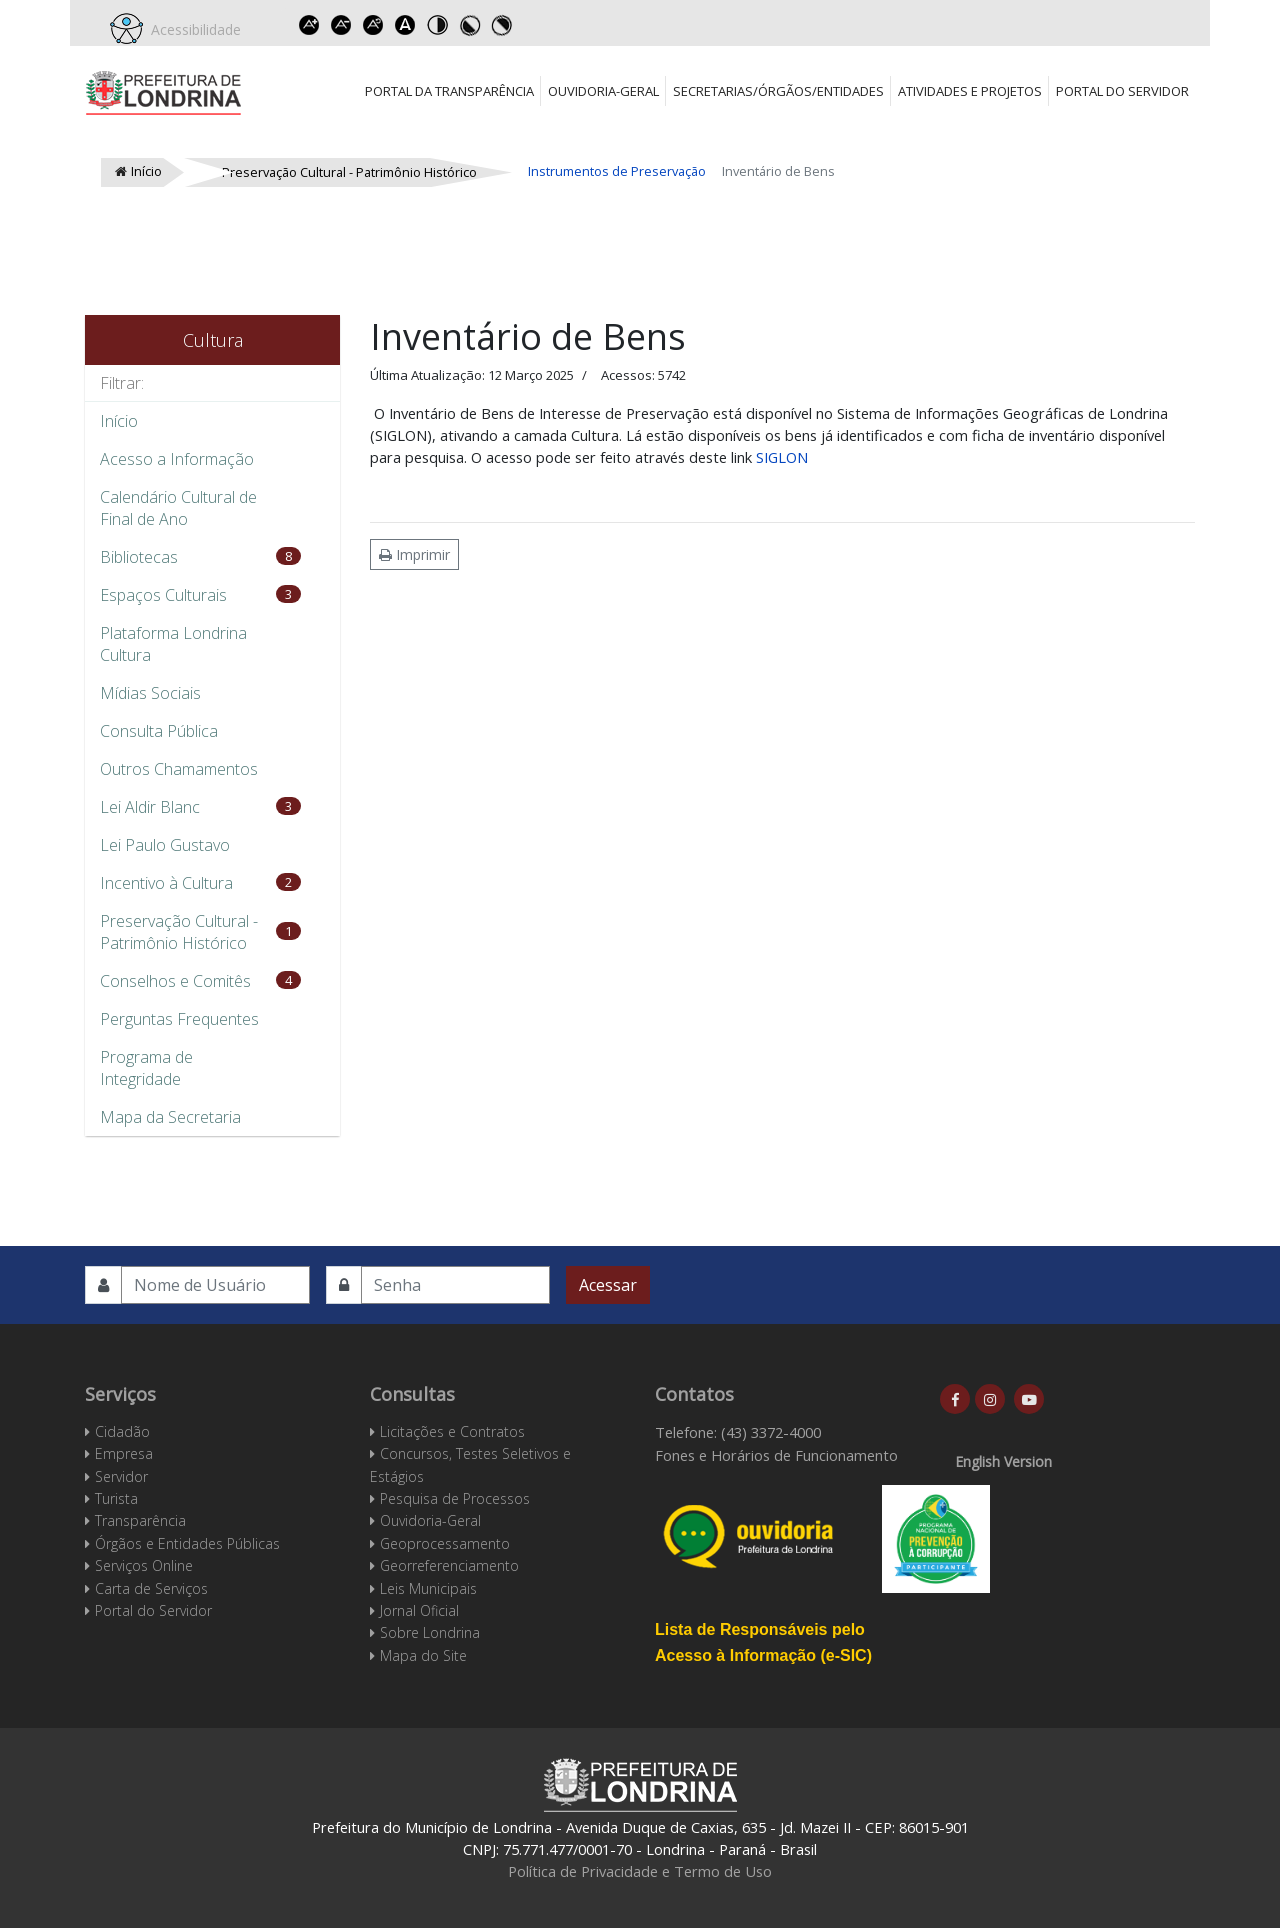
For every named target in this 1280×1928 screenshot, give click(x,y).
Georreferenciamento (449, 1565)
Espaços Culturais (163, 595)
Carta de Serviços (151, 1588)
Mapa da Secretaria (170, 1117)
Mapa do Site (423, 1655)
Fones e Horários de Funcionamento (776, 1455)
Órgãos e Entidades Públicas (187, 1543)
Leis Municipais (428, 1588)
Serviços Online (144, 1565)
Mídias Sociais (150, 693)
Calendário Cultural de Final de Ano (178, 508)
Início (119, 421)
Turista (116, 1498)
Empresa (124, 1453)
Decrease (341, 25)
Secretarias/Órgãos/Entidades (778, 91)
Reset (373, 25)
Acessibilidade (192, 29)
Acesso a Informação (177, 459)
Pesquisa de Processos (455, 1498)
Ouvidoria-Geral (603, 91)
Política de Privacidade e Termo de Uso (640, 1871)
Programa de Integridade (146, 1068)
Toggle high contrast (437, 25)
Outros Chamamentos (179, 769)
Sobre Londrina (430, 1632)
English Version (1003, 1461)
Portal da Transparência (449, 91)
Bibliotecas (139, 557)
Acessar (608, 1285)
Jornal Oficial (419, 1610)
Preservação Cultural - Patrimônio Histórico (179, 932)
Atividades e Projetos (970, 91)
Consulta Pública (159, 731)
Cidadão (122, 1431)
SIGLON (782, 457)
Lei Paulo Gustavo (165, 845)
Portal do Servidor (1122, 91)
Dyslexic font (405, 25)
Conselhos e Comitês (175, 981)
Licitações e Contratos (452, 1431)
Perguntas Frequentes (179, 1019)
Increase (309, 25)
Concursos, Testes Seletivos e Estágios (470, 1464)
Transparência (140, 1520)
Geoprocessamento (445, 1543)
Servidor (121, 1476)
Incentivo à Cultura (166, 883)
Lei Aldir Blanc (150, 807)
